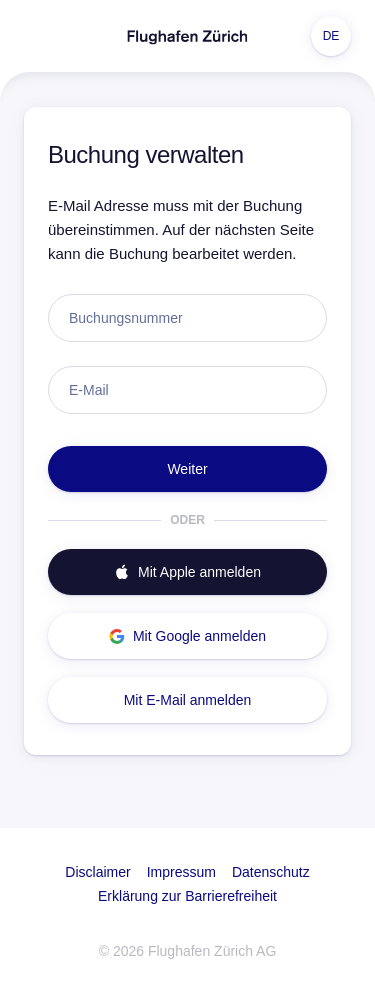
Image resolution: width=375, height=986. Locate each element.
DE (331, 36)
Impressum (181, 872)
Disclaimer (97, 872)
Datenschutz (271, 872)
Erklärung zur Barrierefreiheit (187, 896)
